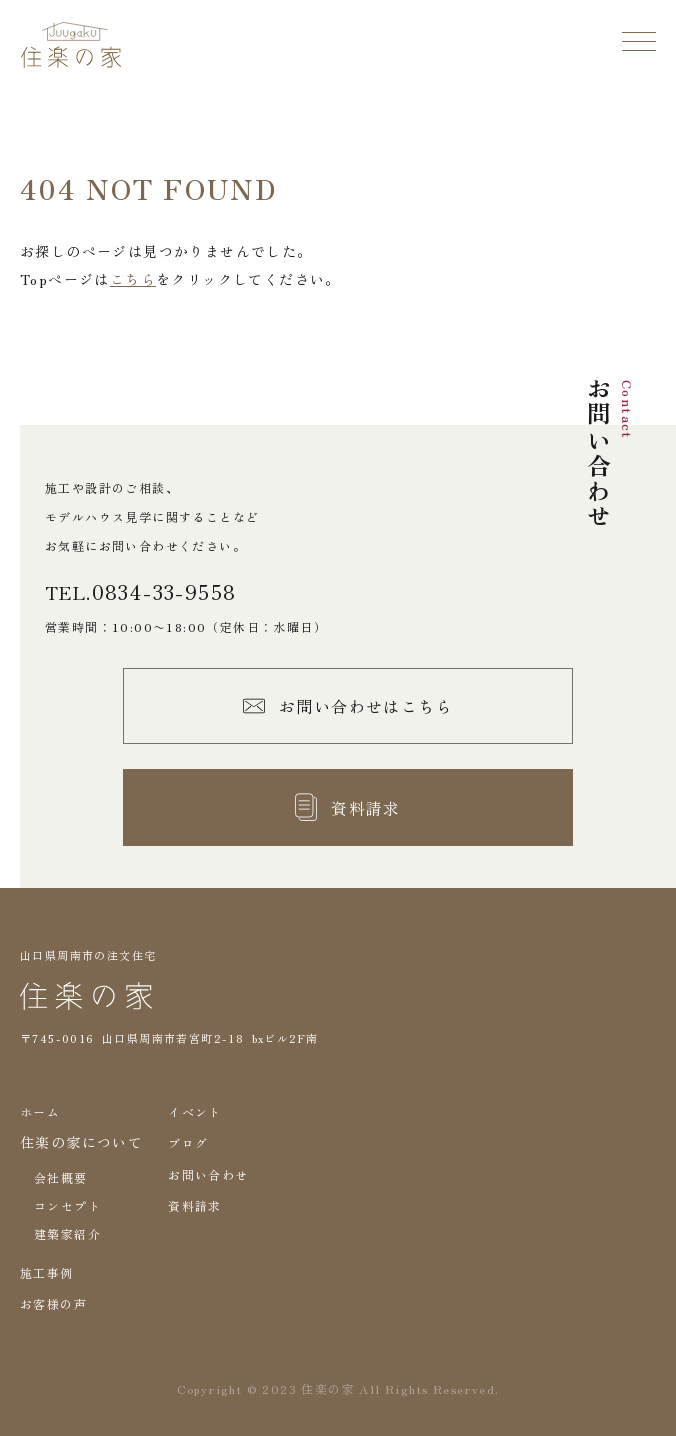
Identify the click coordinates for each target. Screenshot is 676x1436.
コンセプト (67, 1205)
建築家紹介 (67, 1233)
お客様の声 (53, 1303)
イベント (195, 1111)
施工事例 (47, 1272)
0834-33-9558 (164, 592)
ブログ (188, 1142)
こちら (133, 279)
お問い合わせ (208, 1174)
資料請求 (195, 1205)
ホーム (40, 1111)
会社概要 (61, 1177)
